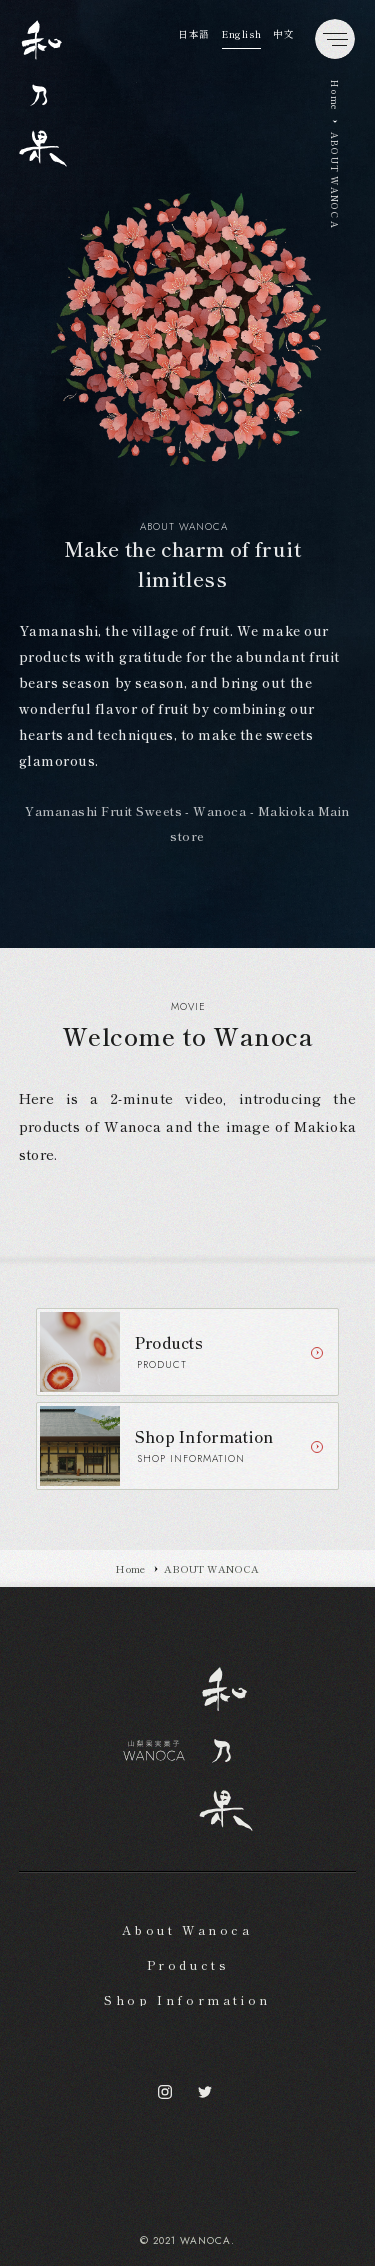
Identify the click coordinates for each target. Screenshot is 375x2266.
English (241, 34)
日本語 (194, 34)
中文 (283, 34)
